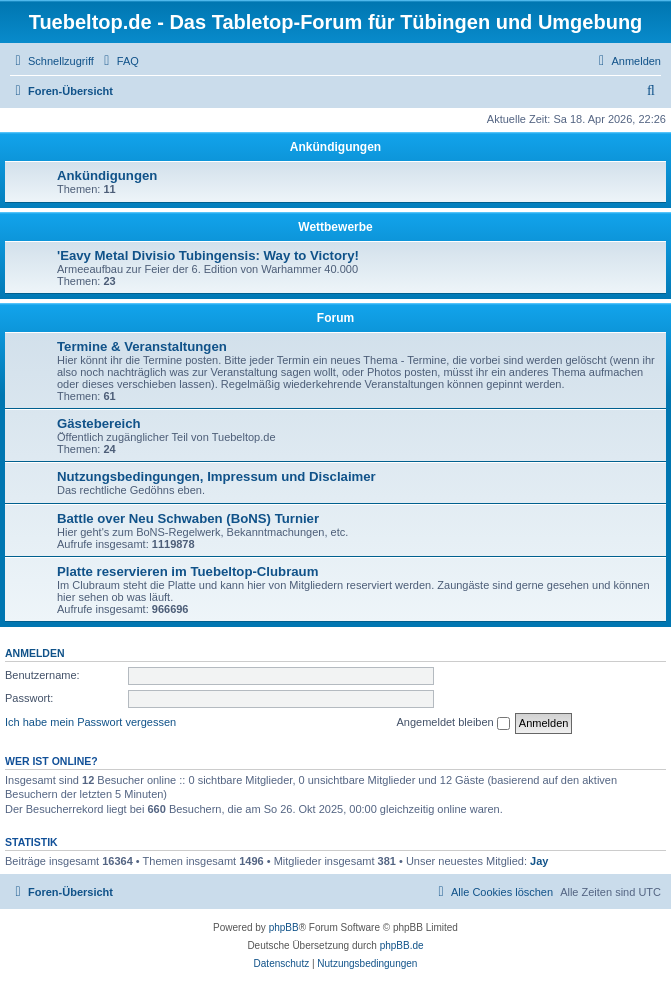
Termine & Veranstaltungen (142, 346)
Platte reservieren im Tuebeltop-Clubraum (187, 571)
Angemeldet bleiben (452, 723)
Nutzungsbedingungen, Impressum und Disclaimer (216, 476)
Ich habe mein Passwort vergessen (90, 722)
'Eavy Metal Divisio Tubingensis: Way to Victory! (208, 255)
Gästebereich (99, 423)
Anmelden (35, 653)
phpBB (284, 927)
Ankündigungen (335, 147)
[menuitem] (119, 61)
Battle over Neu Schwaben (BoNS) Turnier (188, 518)
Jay (539, 861)
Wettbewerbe (335, 227)
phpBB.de (402, 945)
